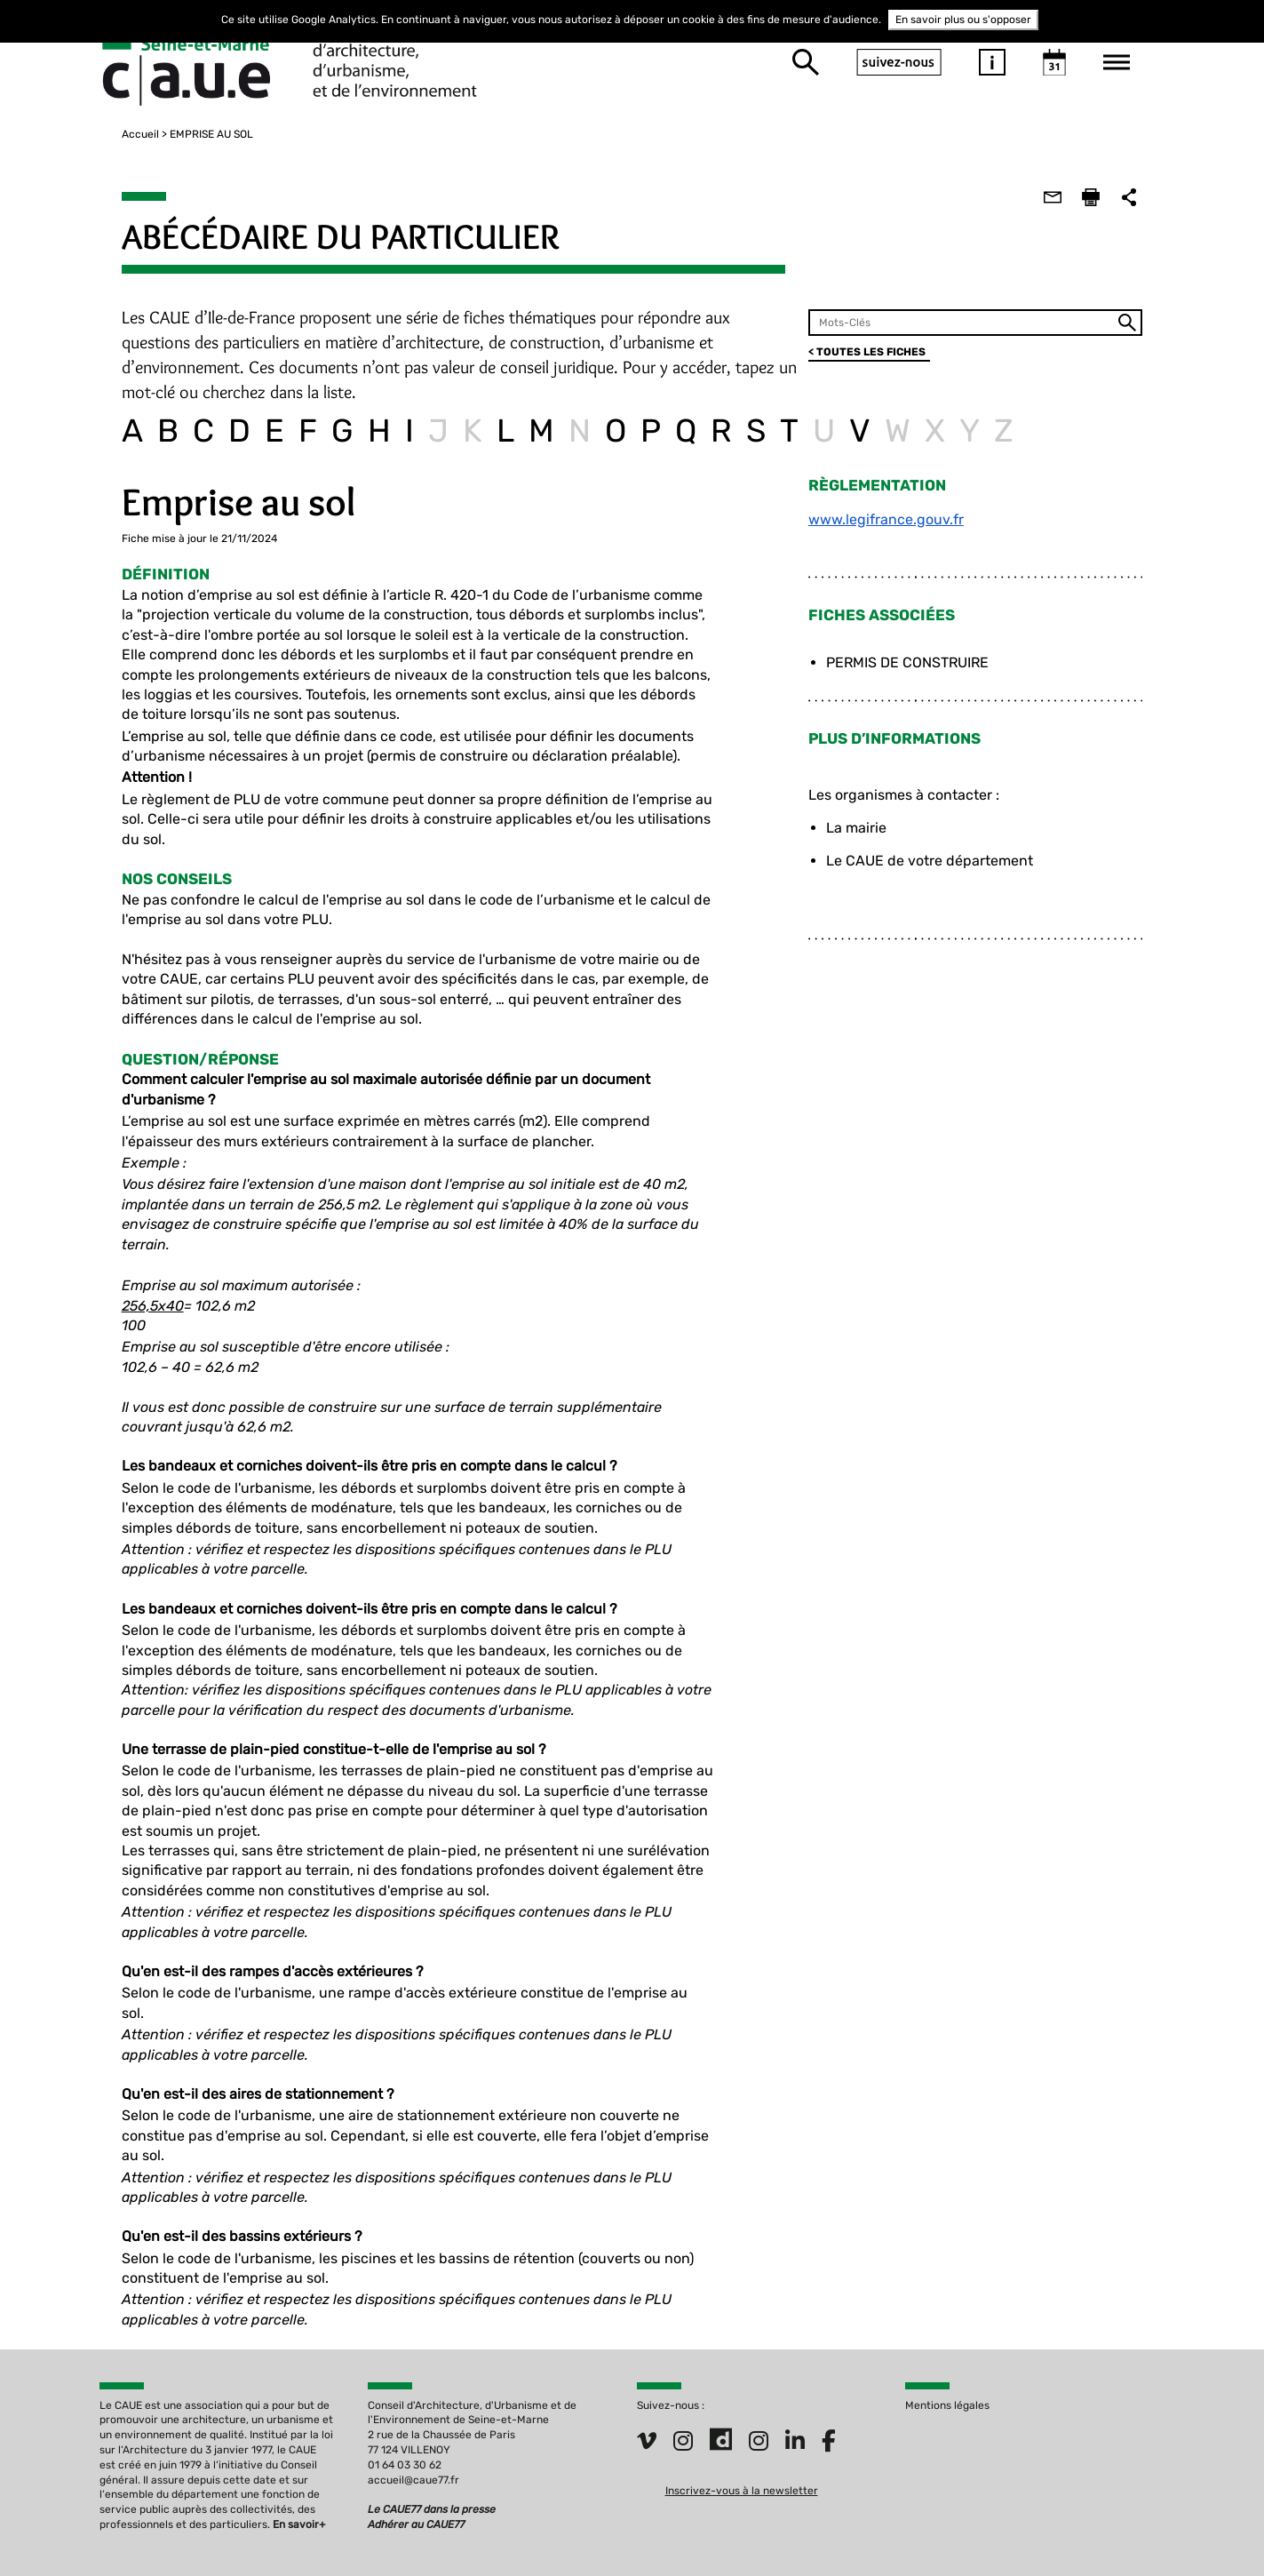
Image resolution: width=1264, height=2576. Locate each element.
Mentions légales (947, 2368)
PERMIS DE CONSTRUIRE (914, 662)
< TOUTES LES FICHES (874, 352)
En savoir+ (299, 2488)
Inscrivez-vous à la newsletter (741, 2454)
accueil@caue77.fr (413, 2442)
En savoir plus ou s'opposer (963, 19)
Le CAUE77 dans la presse (432, 2473)
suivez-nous (899, 62)
